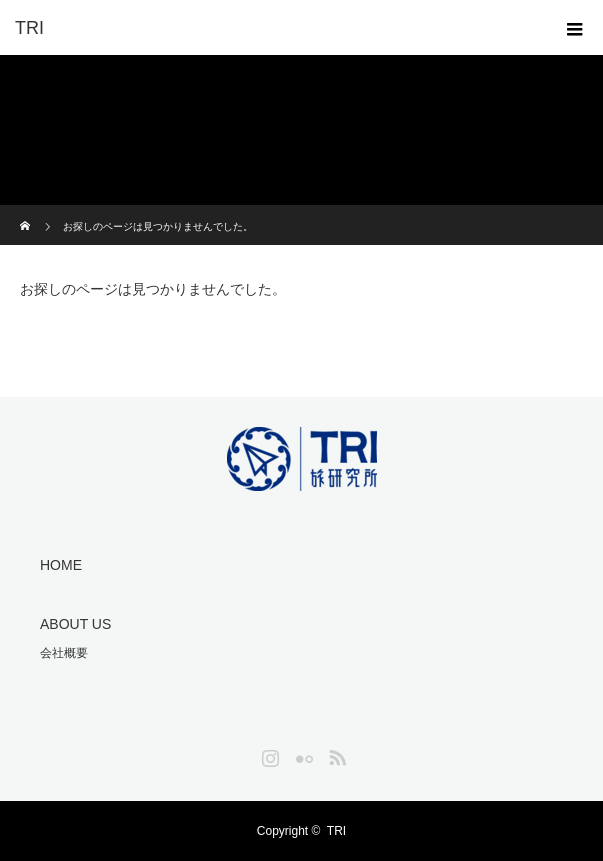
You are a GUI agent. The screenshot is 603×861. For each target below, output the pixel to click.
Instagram (268, 754)
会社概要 (64, 653)
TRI (336, 831)
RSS (335, 754)
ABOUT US (75, 624)
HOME (61, 565)
